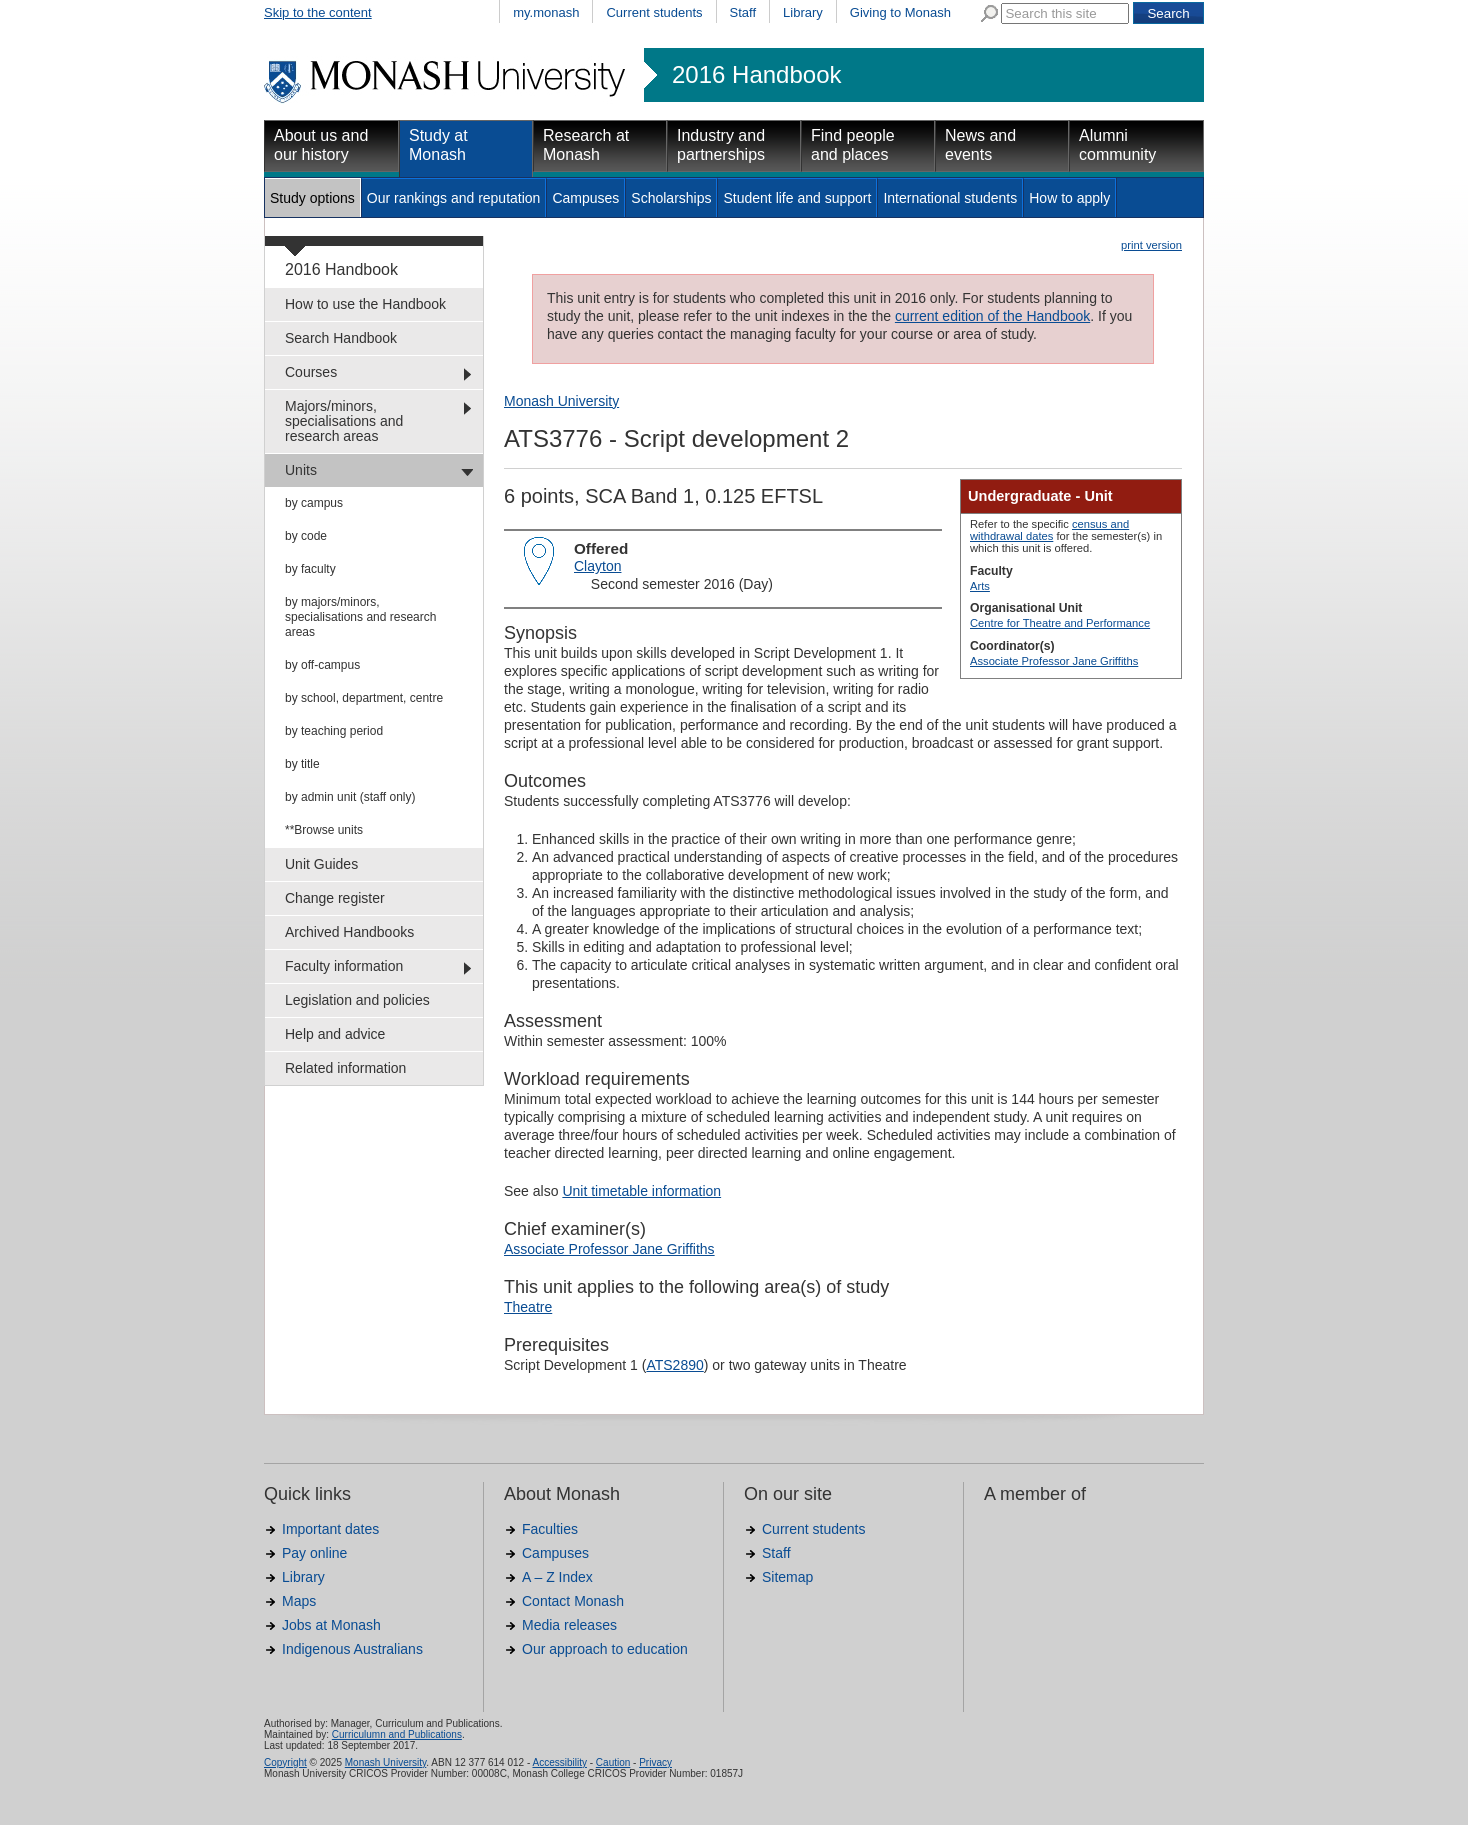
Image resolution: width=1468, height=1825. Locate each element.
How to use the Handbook (365, 304)
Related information (345, 1068)
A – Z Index (557, 1577)
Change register (335, 898)
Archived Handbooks (349, 932)
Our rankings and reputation (454, 198)
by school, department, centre (364, 698)
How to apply (1069, 198)
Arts (980, 586)
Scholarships (671, 198)
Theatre (528, 1307)
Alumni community (1117, 145)
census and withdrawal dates (1049, 530)
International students (950, 198)
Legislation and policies (357, 1000)
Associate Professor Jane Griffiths (1054, 661)
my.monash (546, 12)
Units (301, 470)
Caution (613, 1762)
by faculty (310, 569)
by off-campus (322, 665)
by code (306, 536)
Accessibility (559, 1762)
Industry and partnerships (721, 145)
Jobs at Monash (331, 1625)
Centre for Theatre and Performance (1060, 623)
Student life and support (797, 198)
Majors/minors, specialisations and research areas (344, 421)
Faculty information (344, 966)
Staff (743, 12)
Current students (654, 12)
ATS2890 (674, 1365)
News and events (980, 145)
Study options (312, 198)
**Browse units (324, 830)
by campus (314, 503)
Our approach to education (605, 1649)
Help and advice (335, 1034)
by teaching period (334, 731)
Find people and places (853, 145)
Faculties (550, 1529)
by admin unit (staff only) (350, 797)
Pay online (314, 1553)
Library (803, 12)
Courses (311, 372)
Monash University (561, 401)
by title (302, 764)
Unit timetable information (641, 1191)
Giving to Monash (900, 12)
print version (1151, 245)
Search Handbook (341, 338)
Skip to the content (318, 12)
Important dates (330, 1529)
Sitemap (787, 1577)
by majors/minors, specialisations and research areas (360, 617)
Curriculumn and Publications (397, 1734)
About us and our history (321, 145)
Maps (299, 1601)
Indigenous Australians (352, 1649)
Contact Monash (573, 1601)
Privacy (655, 1762)
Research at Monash (586, 145)
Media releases (569, 1625)
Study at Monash (438, 145)
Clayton (597, 566)
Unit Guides (321, 864)
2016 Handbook (756, 75)
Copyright (285, 1762)
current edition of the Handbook (992, 316)
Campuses (585, 198)
